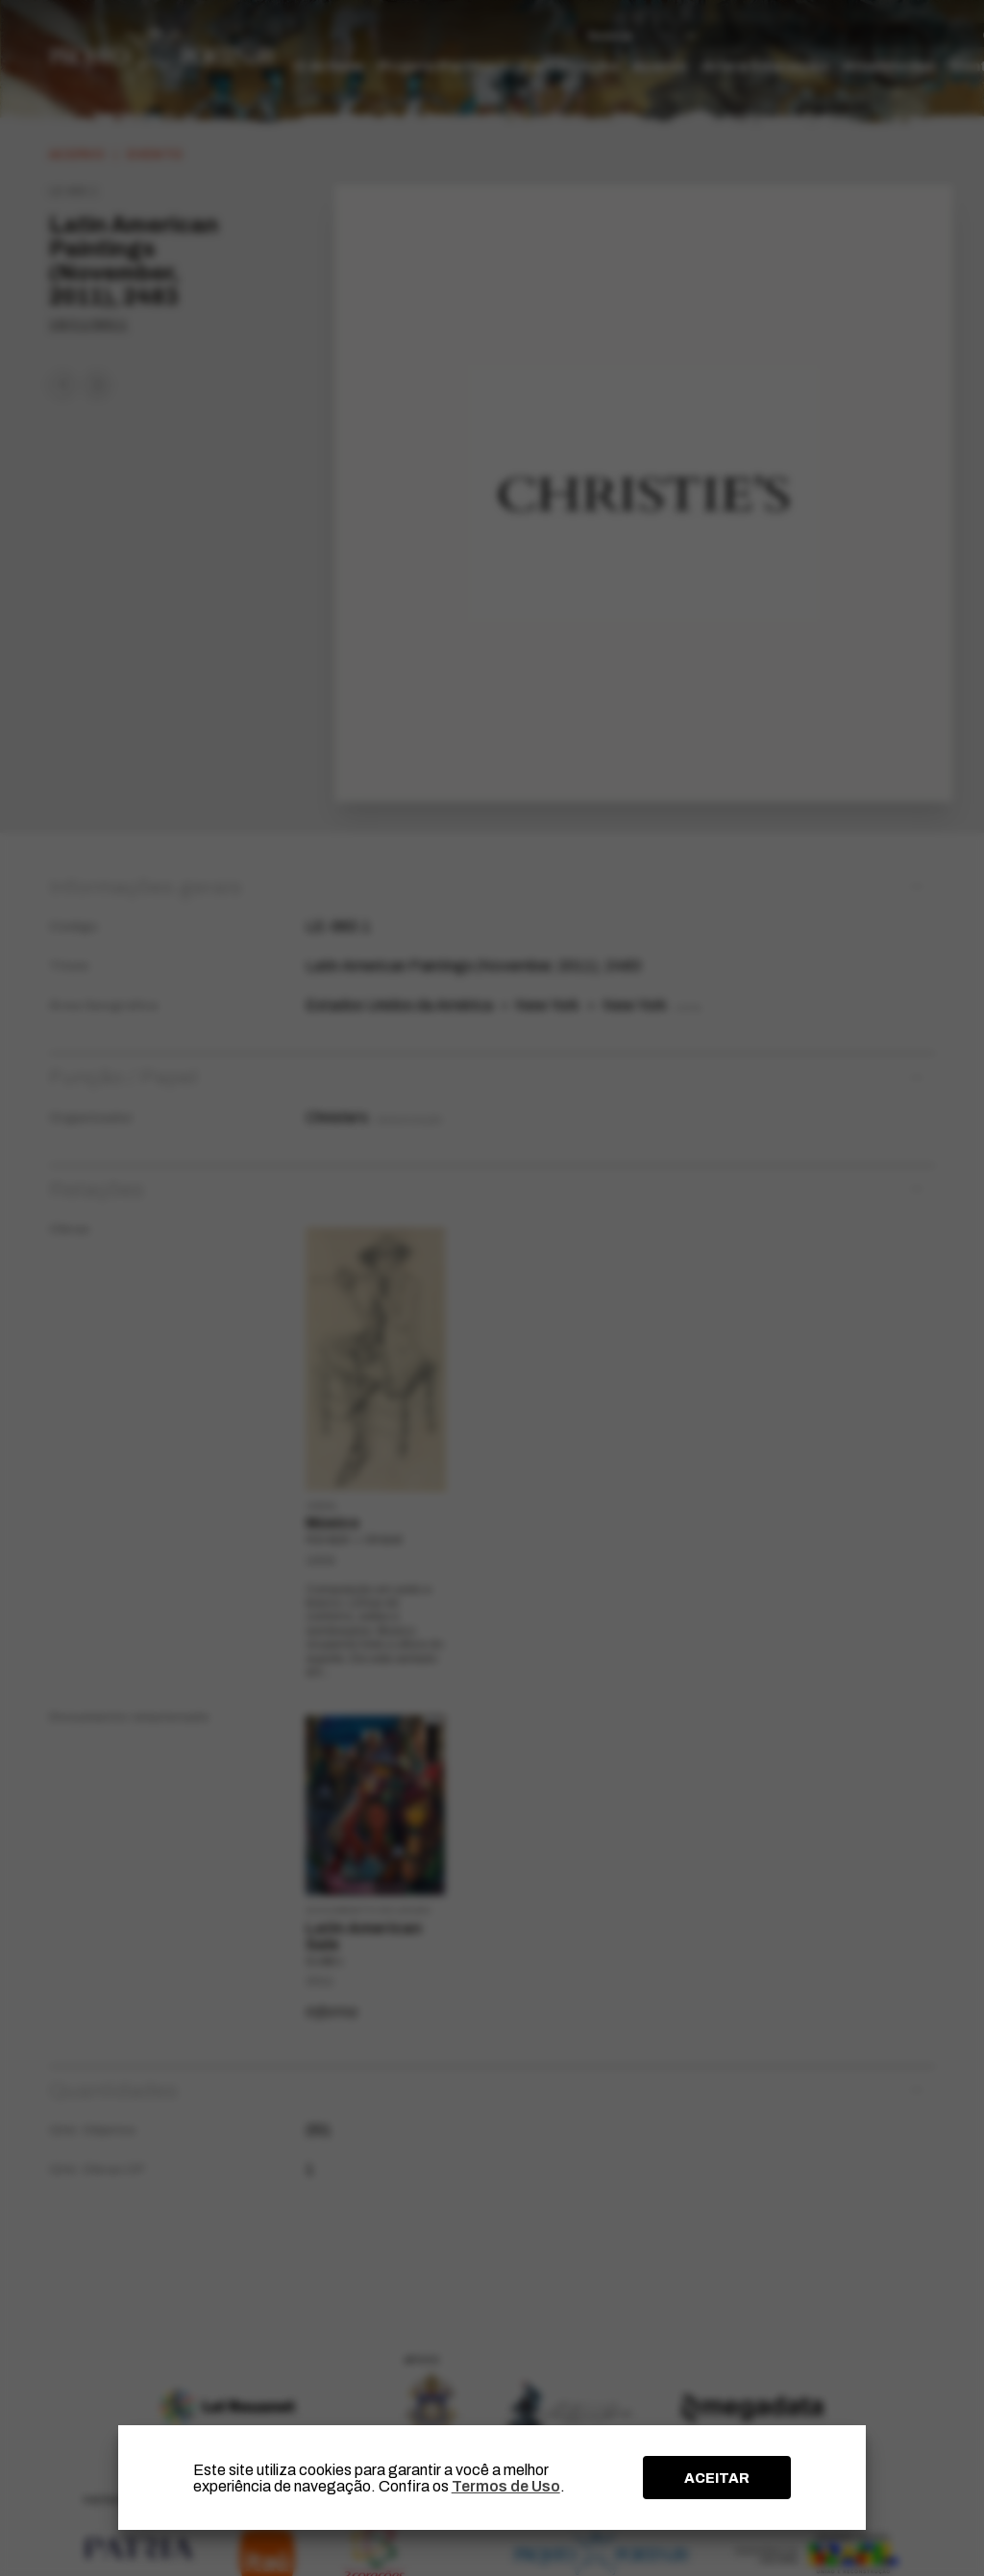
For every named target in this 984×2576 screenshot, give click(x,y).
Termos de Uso (506, 2486)
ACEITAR (717, 2478)
